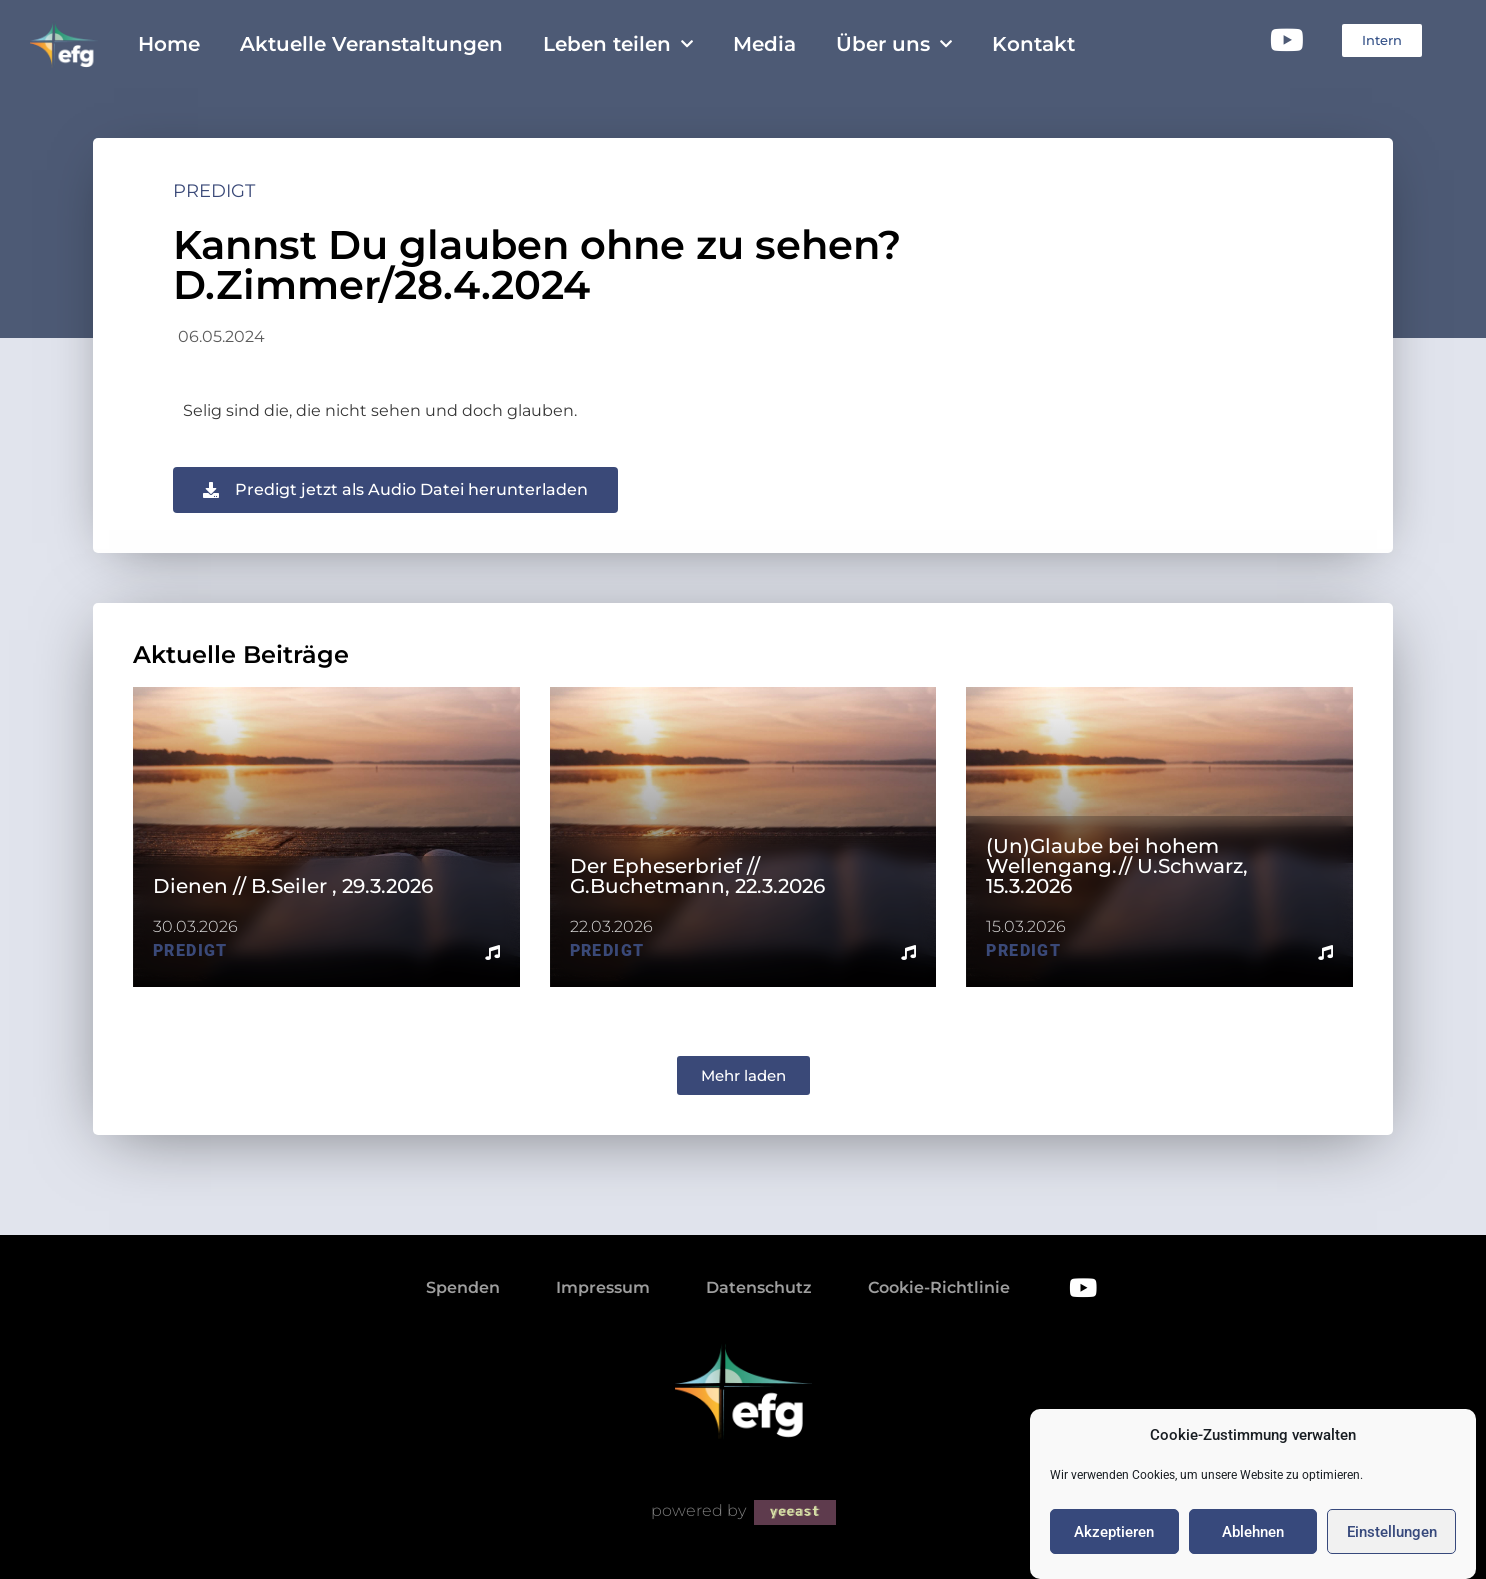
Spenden (463, 1287)
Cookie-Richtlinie (939, 1287)
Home (169, 44)
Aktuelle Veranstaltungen (371, 44)
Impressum (603, 1287)
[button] (743, 1075)
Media (764, 44)
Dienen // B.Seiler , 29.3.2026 (293, 886)
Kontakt (1033, 44)
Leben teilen (618, 44)
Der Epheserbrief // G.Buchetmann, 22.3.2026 (697, 876)
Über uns (894, 44)
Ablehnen (1253, 1547)
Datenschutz (759, 1287)
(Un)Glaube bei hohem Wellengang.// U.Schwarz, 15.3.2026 (1117, 866)
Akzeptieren (1114, 1547)
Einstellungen (1392, 1547)
